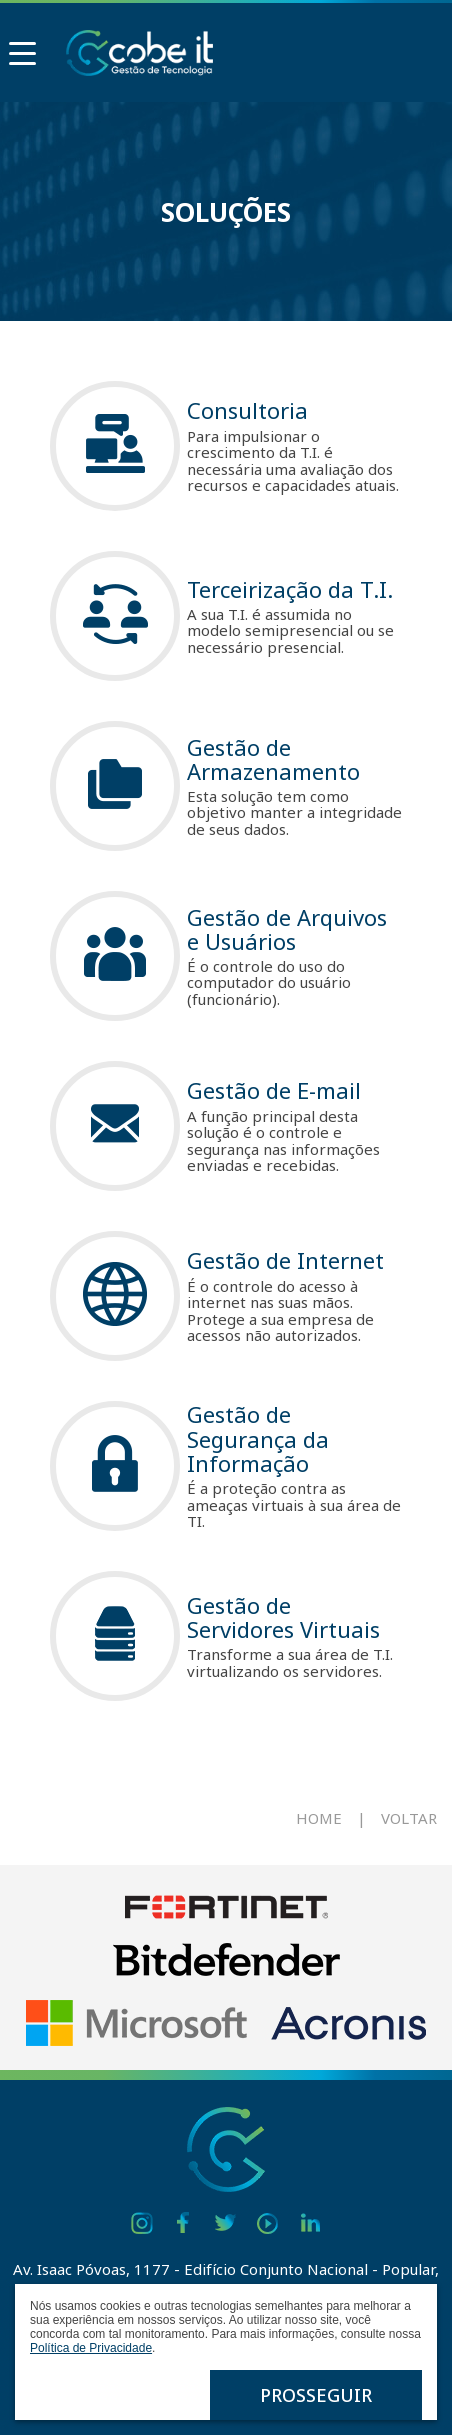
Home (319, 1818)
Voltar (409, 1818)
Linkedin (310, 2223)
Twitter (226, 2223)
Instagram (142, 2223)
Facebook (184, 2223)
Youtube (268, 2223)
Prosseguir (316, 2395)
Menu (18, 48)
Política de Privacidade (91, 2348)
